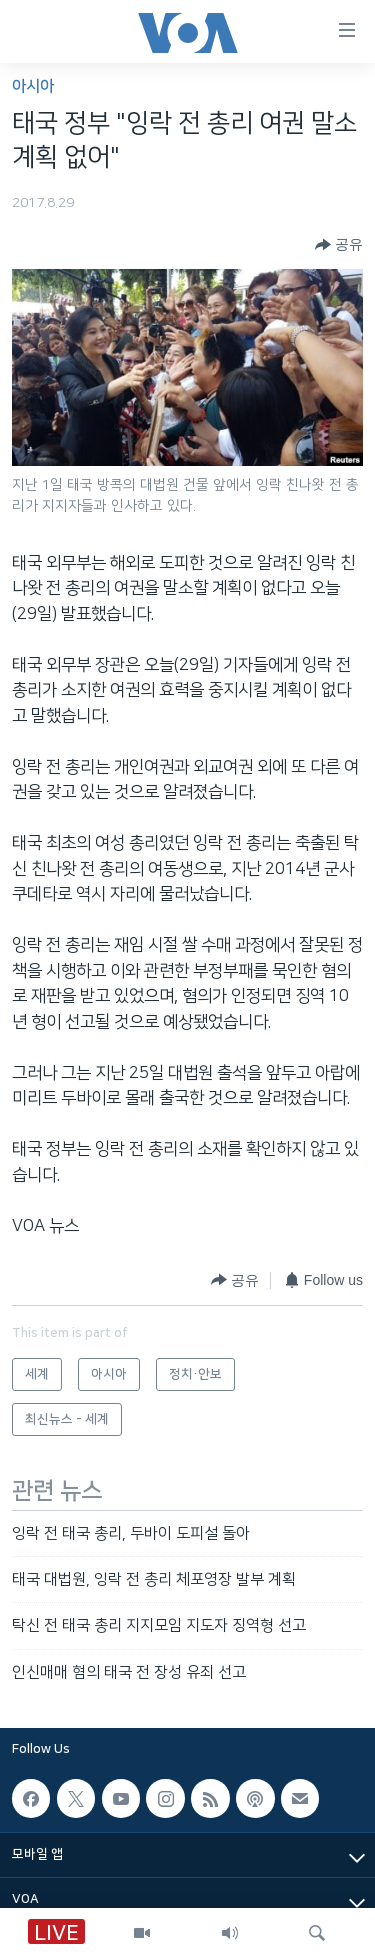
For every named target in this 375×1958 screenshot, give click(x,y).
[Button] (339, 245)
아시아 (33, 86)
